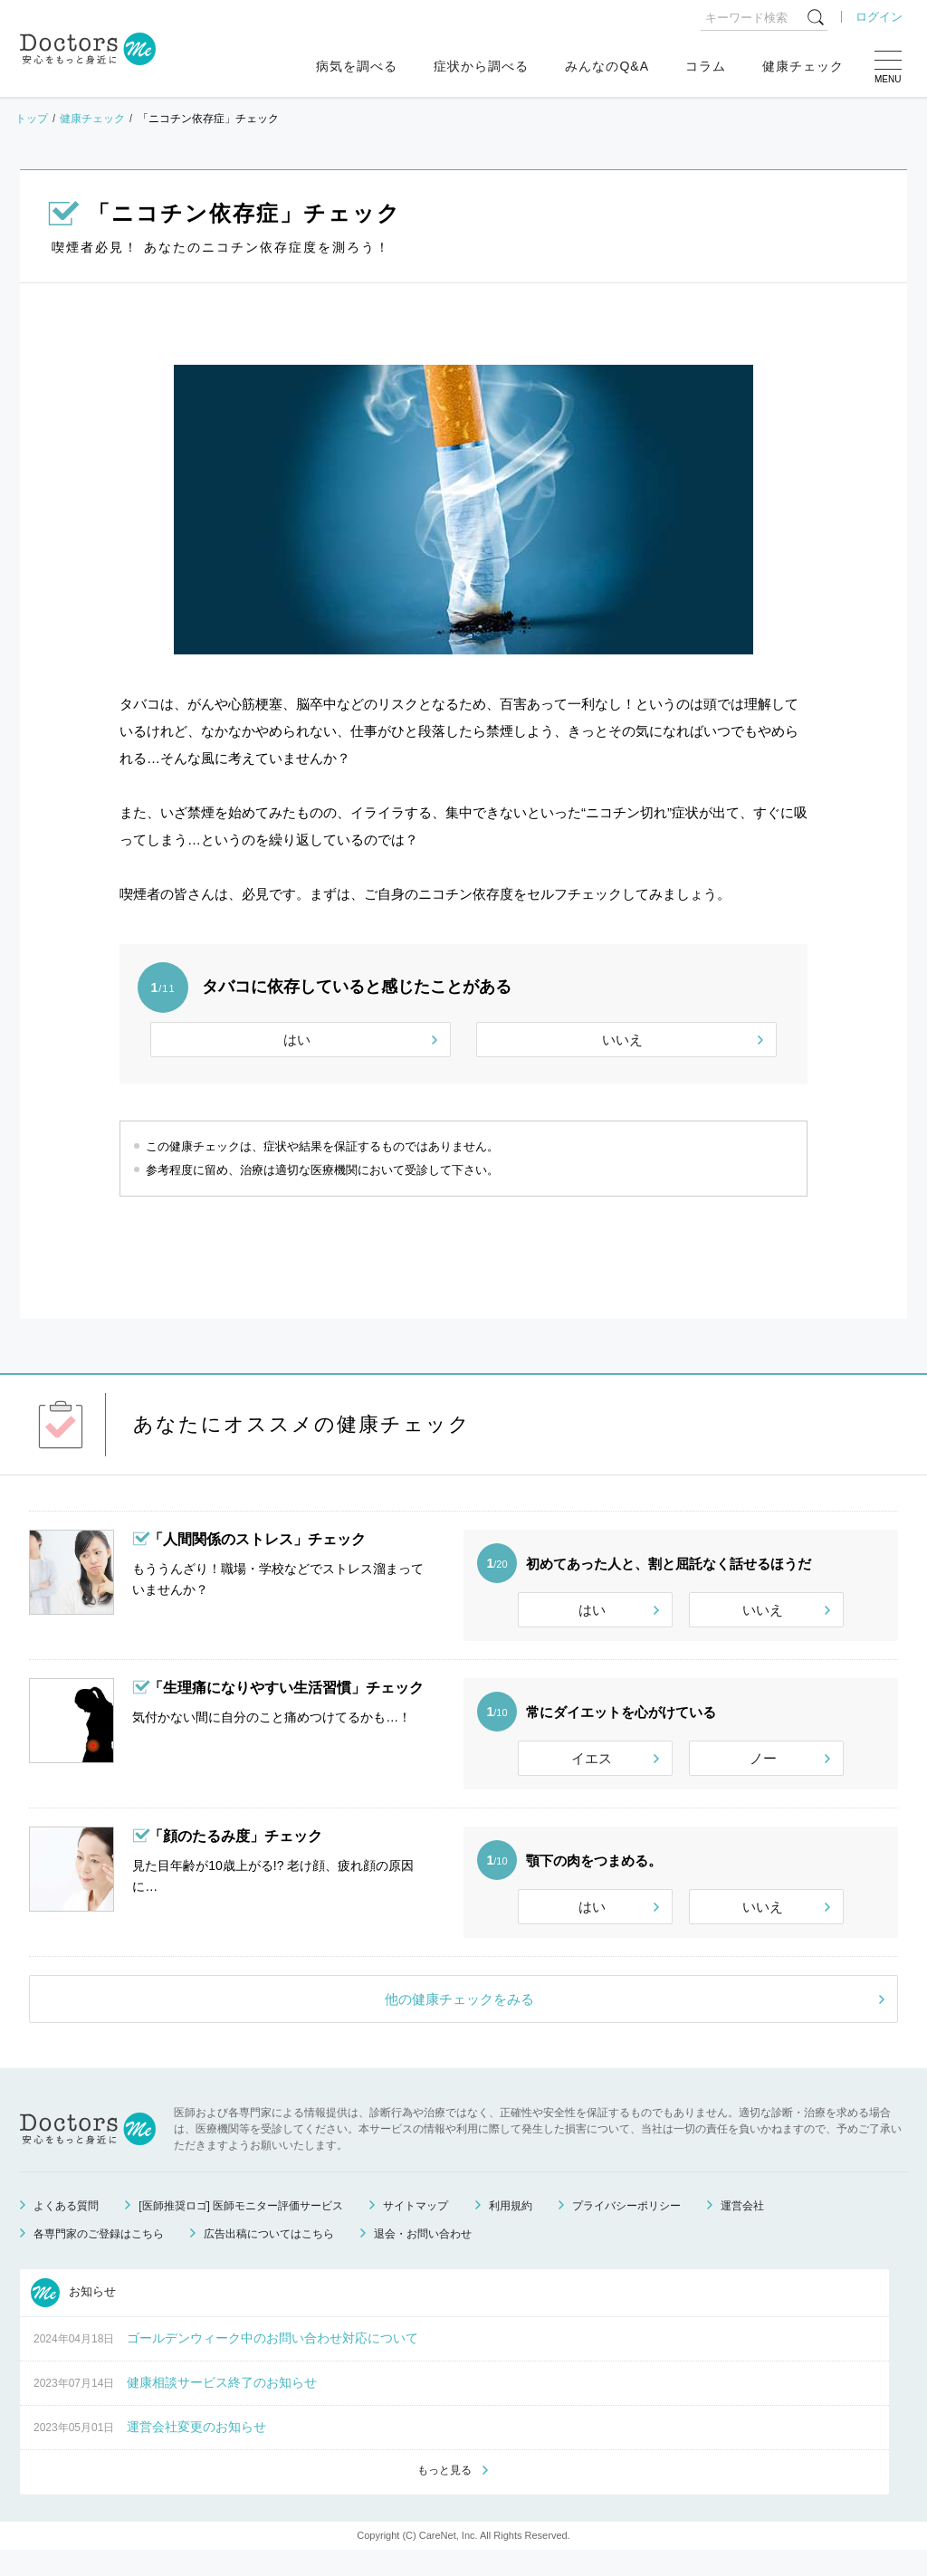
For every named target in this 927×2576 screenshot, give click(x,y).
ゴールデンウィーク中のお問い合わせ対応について (272, 2362)
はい (297, 1039)
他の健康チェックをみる (459, 2023)
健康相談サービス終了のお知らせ (222, 2406)
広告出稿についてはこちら (269, 2258)
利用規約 (510, 2230)
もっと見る (444, 2495)
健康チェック (803, 66)
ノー (763, 1766)
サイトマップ (415, 2230)
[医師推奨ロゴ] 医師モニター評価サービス (241, 2230)
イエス (591, 1766)
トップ (31, 118)
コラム (705, 66)
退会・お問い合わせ (423, 2258)
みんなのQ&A (607, 66)
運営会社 (742, 2230)
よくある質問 (66, 2230)
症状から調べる (481, 66)
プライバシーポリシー (626, 2230)
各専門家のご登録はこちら (98, 2258)
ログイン (879, 17)
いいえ (622, 1039)
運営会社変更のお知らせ (196, 2451)
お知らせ (73, 2317)
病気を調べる (356, 66)
